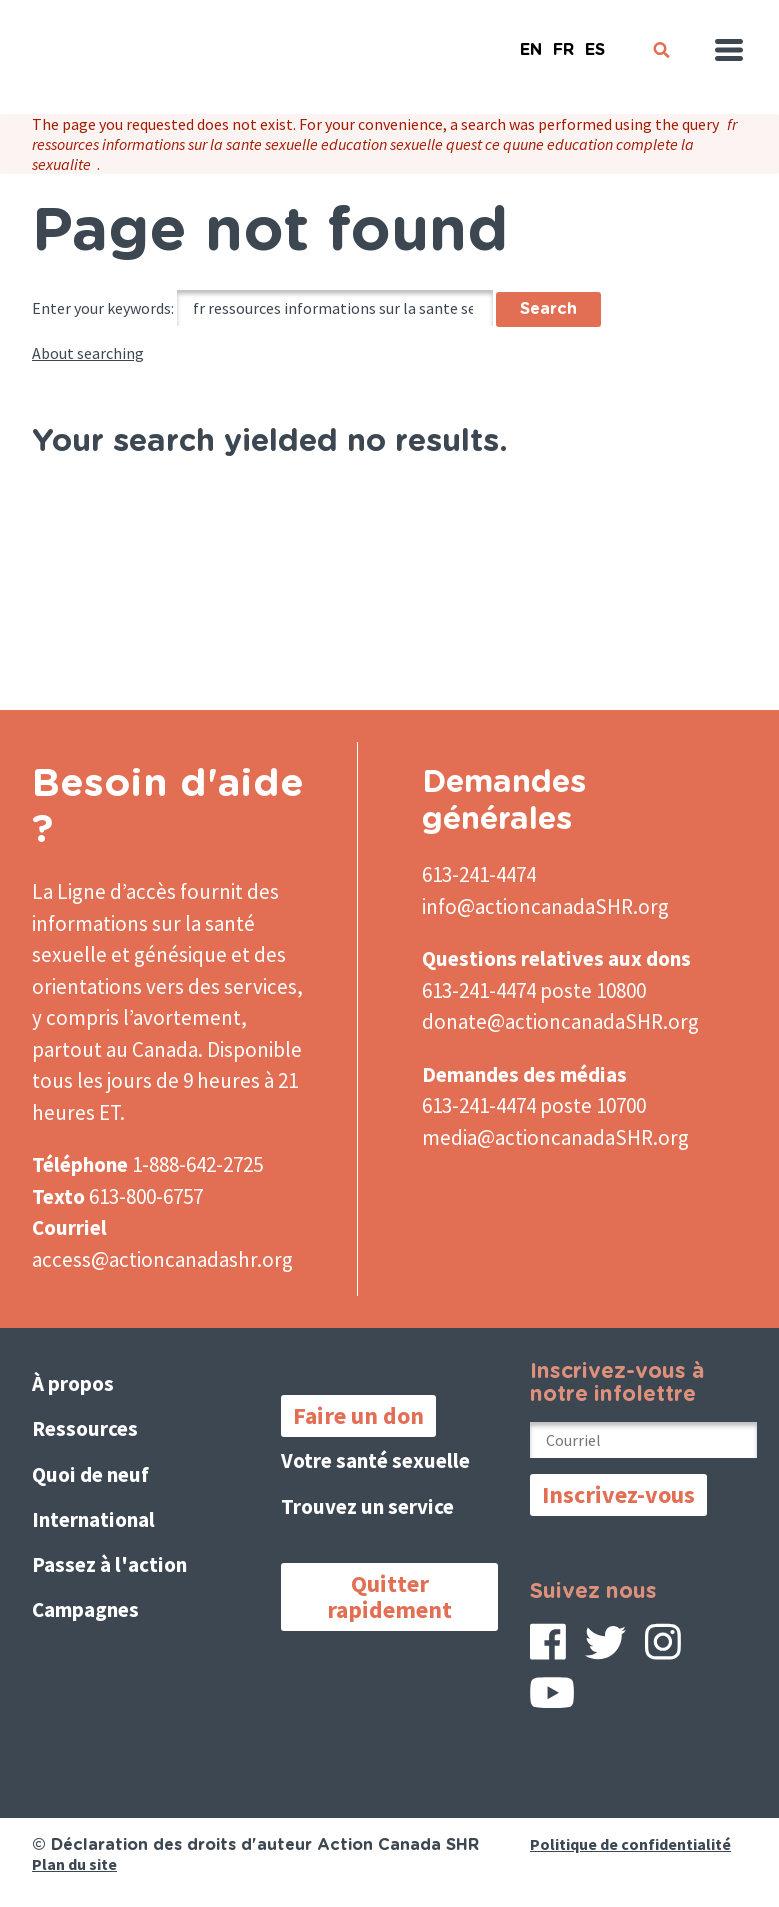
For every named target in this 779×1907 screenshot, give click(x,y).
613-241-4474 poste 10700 (534, 1105)
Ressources (85, 1428)
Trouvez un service (367, 1506)
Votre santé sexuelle (375, 1460)
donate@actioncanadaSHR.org (560, 1021)
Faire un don (358, 1415)
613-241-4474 (479, 874)
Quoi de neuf (90, 1474)
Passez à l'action (109, 1564)
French (563, 41)
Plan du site (74, 1864)
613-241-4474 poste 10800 (534, 990)
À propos (73, 1383)
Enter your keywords (101, 308)
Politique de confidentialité (630, 1844)
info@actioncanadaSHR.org (545, 906)
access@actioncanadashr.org (162, 1259)
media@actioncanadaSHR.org (555, 1137)
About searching (88, 353)
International (93, 1519)
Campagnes (85, 1609)
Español (595, 41)
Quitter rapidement (389, 1596)
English (531, 41)
